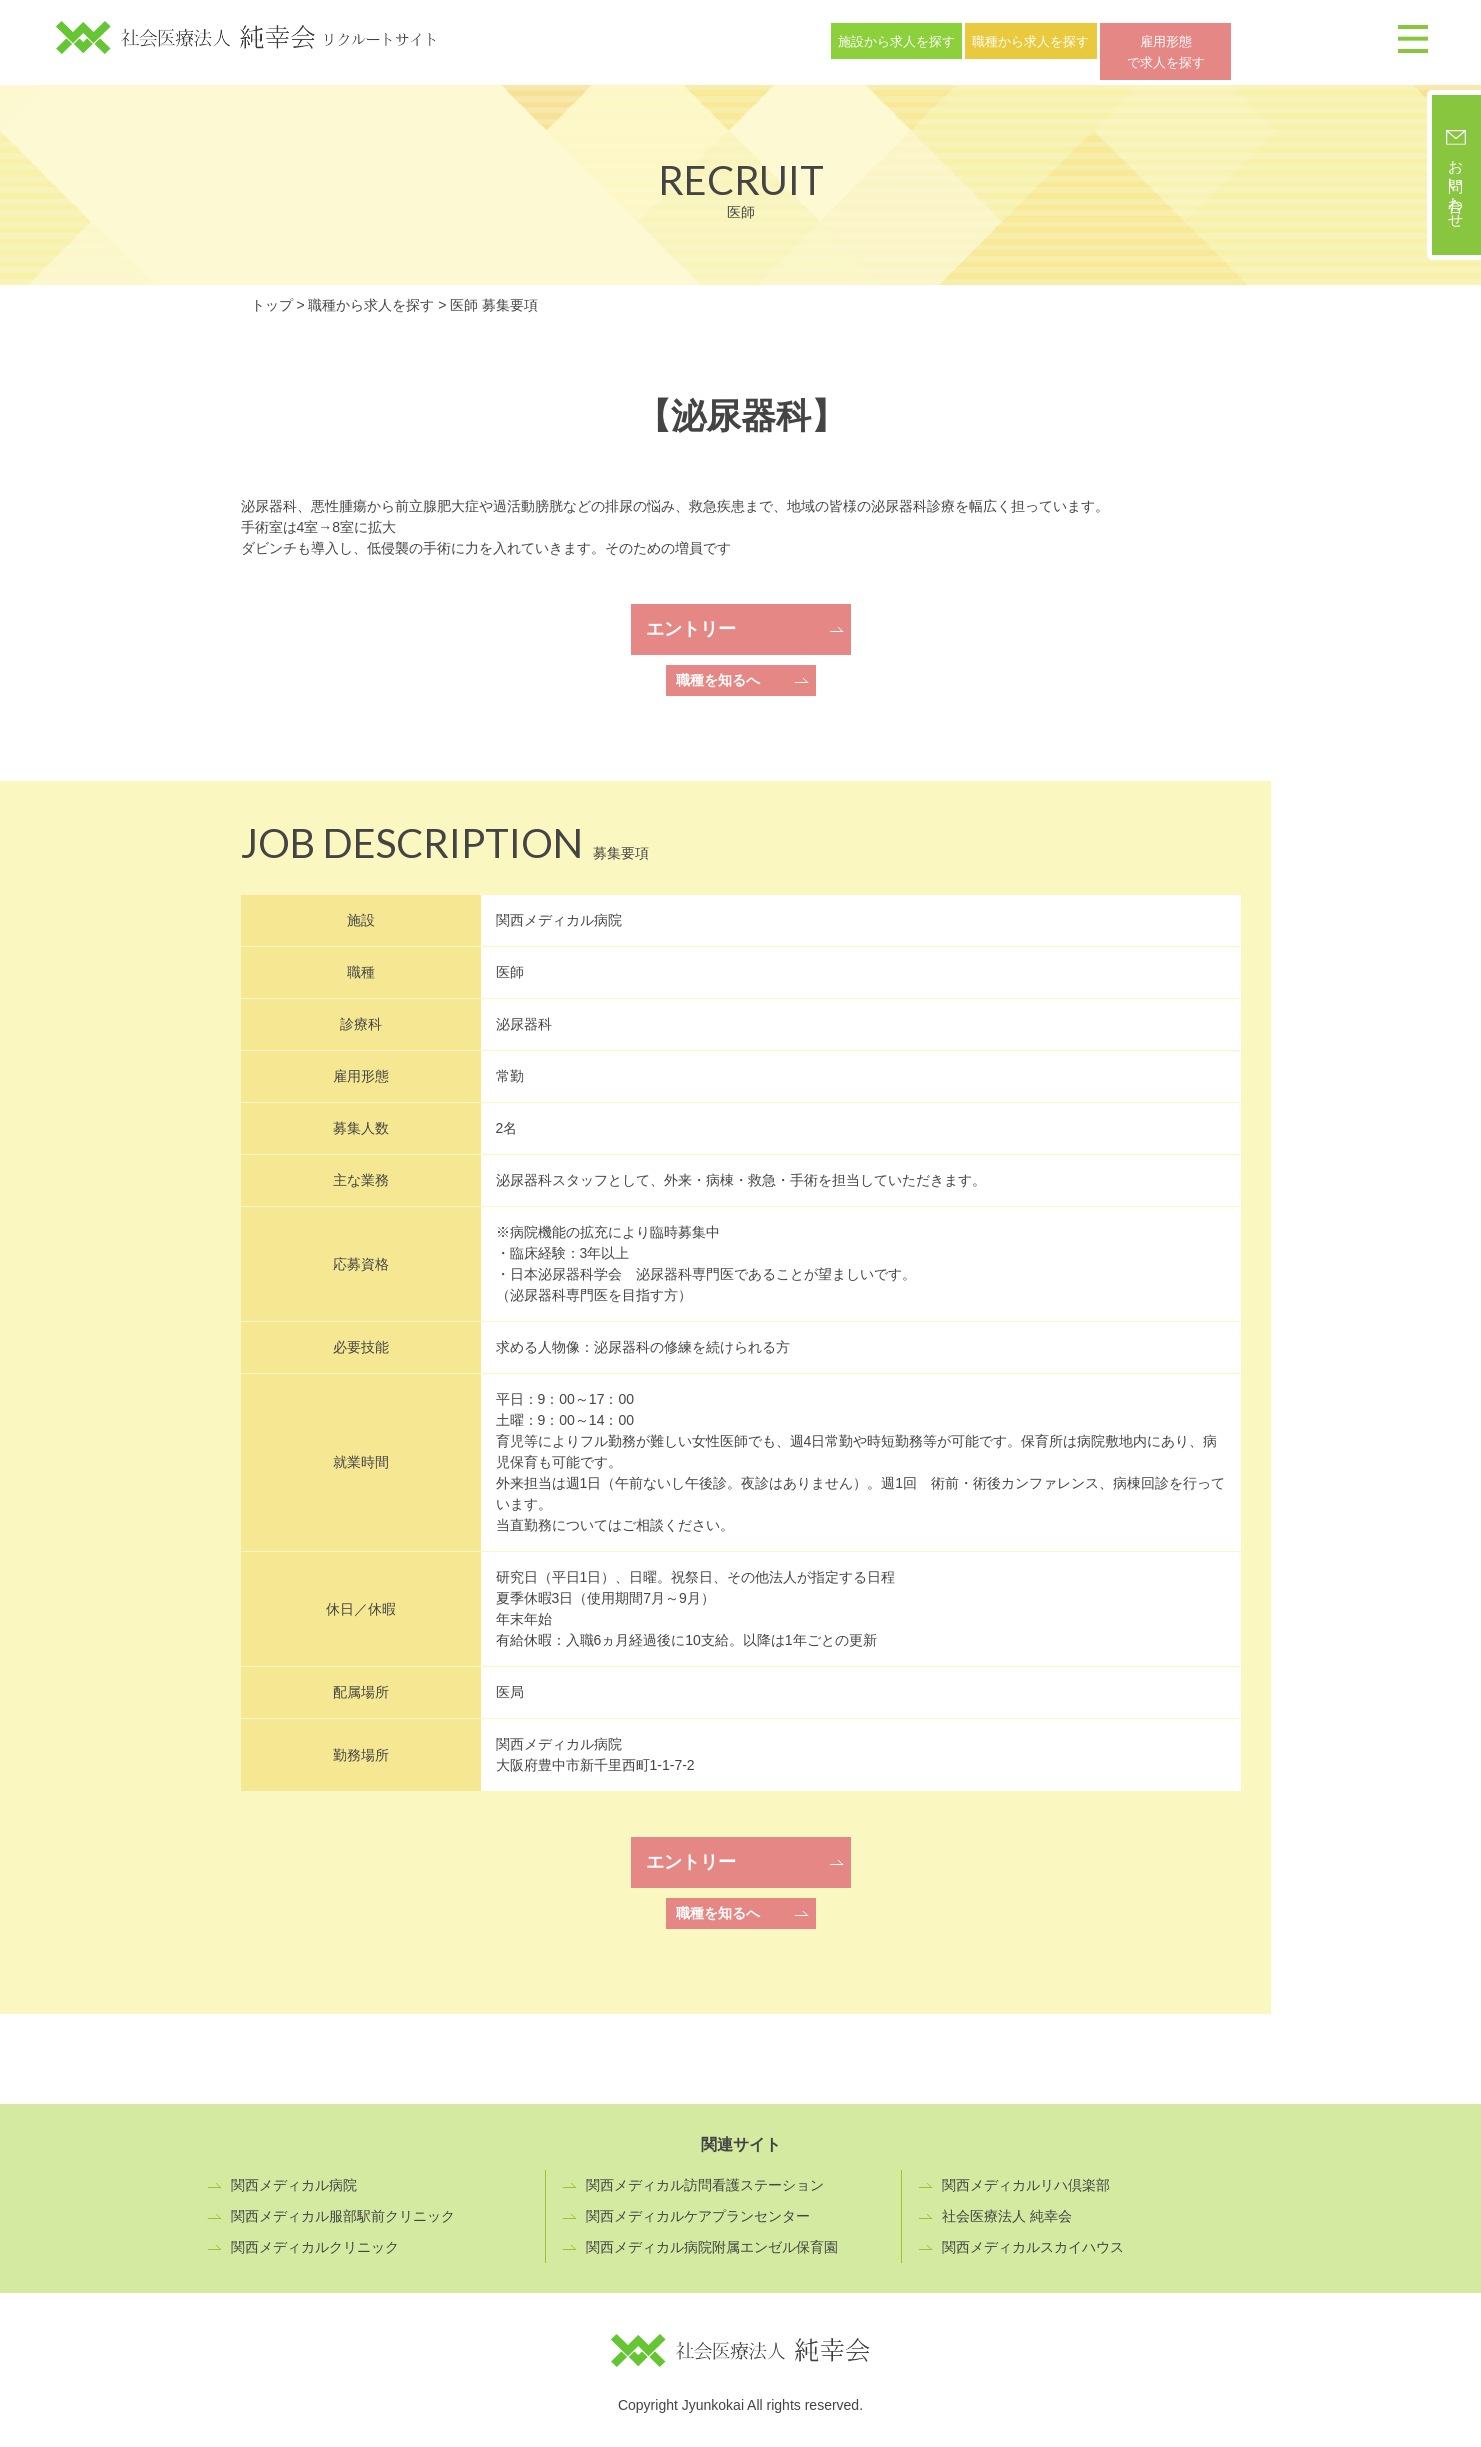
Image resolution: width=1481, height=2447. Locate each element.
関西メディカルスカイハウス (1033, 2239)
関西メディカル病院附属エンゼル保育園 (712, 2239)
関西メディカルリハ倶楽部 (1026, 2177)
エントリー (691, 621)
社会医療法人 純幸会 (1007, 2208)
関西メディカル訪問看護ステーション (705, 2177)
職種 (1104, 38)
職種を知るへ (718, 672)
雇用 (1287, 38)
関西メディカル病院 (294, 2177)
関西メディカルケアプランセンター (698, 2208)
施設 (921, 38)
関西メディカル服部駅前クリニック (343, 2208)
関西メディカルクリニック (315, 2239)
